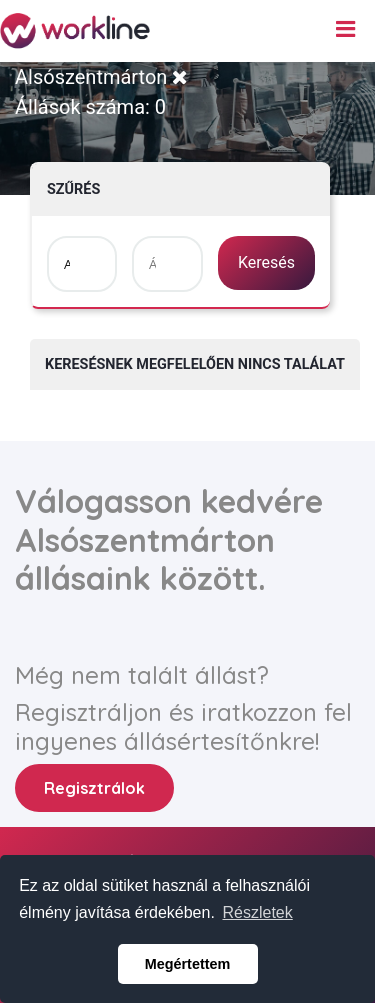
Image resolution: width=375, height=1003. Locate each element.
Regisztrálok (94, 788)
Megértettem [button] (188, 964)
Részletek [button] (258, 912)
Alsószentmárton (101, 77)
